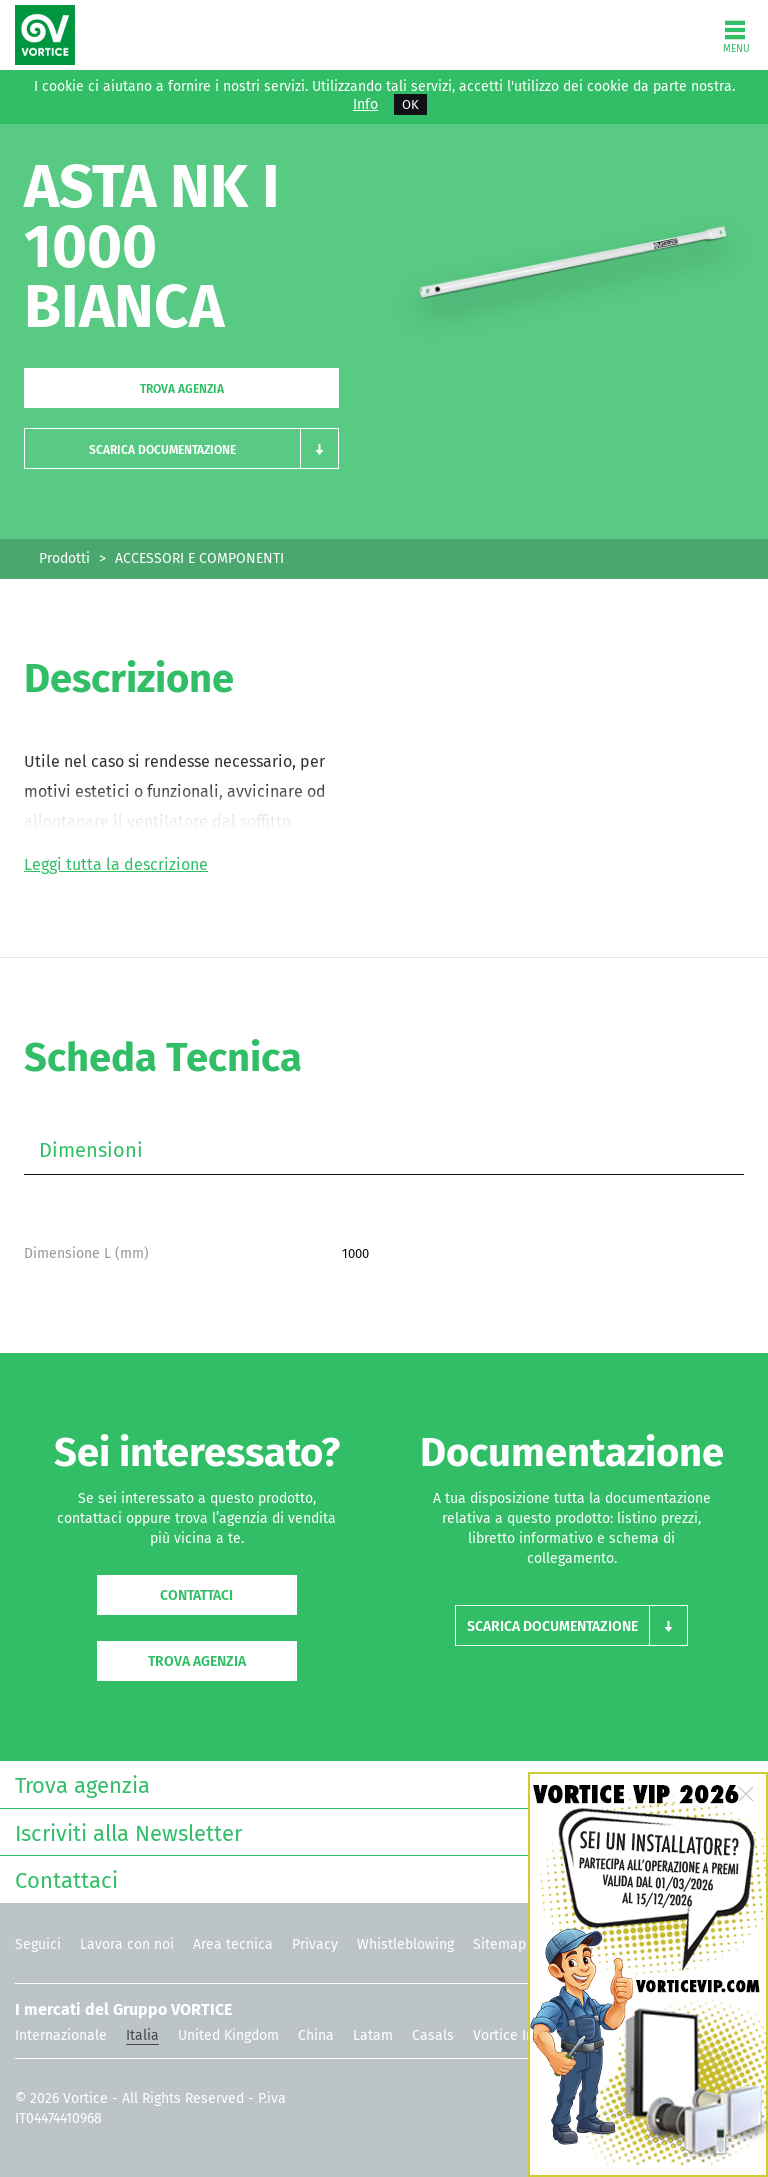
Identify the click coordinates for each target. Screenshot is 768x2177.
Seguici (38, 1944)
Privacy (315, 1944)
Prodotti (64, 558)
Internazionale (61, 2035)
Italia (142, 2035)
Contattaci (196, 1595)
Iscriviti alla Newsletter (379, 1831)
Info (365, 105)
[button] (181, 448)
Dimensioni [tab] (91, 1150)
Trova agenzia (182, 389)
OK (410, 104)
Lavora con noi (127, 1944)
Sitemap (499, 1944)
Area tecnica (233, 1944)
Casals (433, 2035)
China (316, 2035)
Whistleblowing (405, 1944)
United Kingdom (228, 2035)
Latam (373, 2035)
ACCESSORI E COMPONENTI (199, 558)
